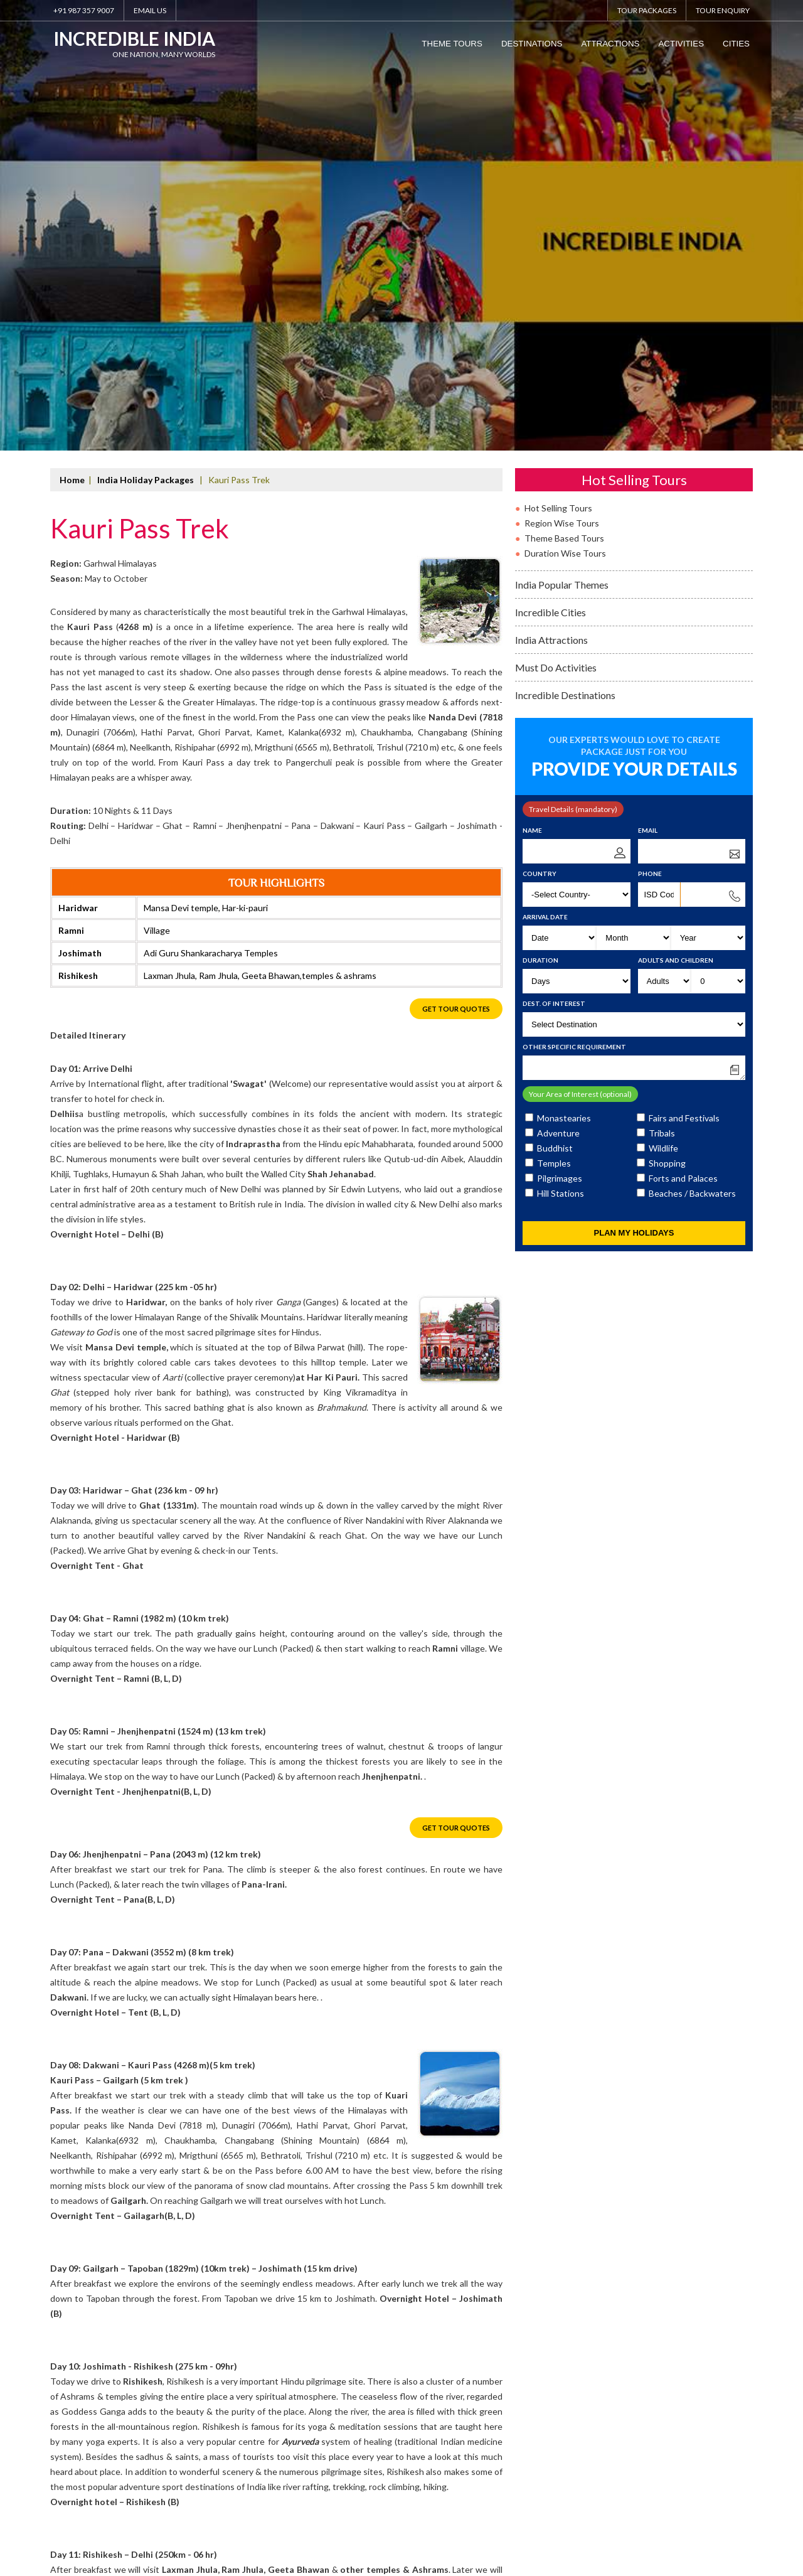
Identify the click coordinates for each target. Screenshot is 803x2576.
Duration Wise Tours (565, 111)
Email (647, 388)
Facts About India (199, 2483)
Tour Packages (646, 10)
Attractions (610, 43)
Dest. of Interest (554, 561)
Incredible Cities (550, 170)
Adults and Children (675, 518)
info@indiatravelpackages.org (197, 2503)
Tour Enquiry (723, 10)
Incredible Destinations (565, 253)
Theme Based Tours (564, 96)
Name (532, 388)
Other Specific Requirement (574, 605)
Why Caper (124, 2483)
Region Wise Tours (561, 81)
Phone (650, 432)
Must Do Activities (556, 226)
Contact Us (336, 2483)
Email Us (150, 10)
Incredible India (140, 44)
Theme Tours (452, 43)
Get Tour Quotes (456, 568)
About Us (65, 2483)
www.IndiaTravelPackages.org (706, 2483)
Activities (681, 43)
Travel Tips (274, 2483)
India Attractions (551, 198)
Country (539, 432)
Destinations (532, 43)
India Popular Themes (562, 143)
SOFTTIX (741, 2504)
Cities (736, 43)
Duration (540, 518)
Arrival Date (545, 475)
